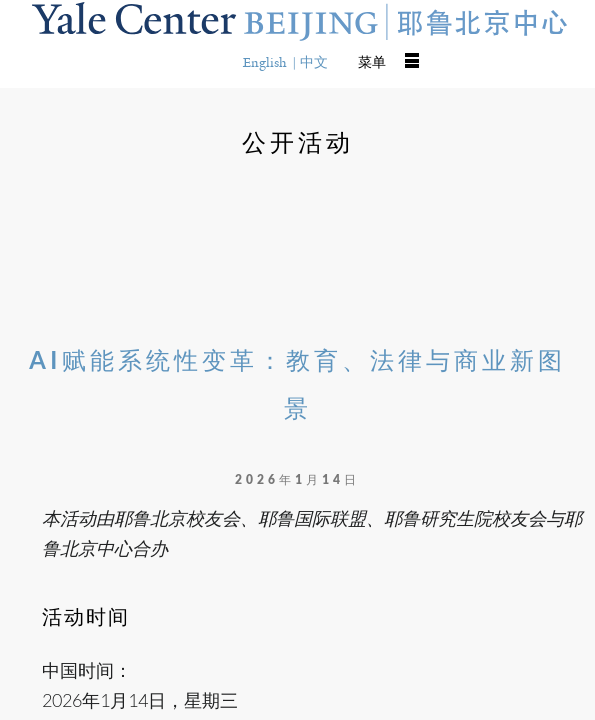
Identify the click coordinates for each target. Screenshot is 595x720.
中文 (314, 62)
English (265, 62)
